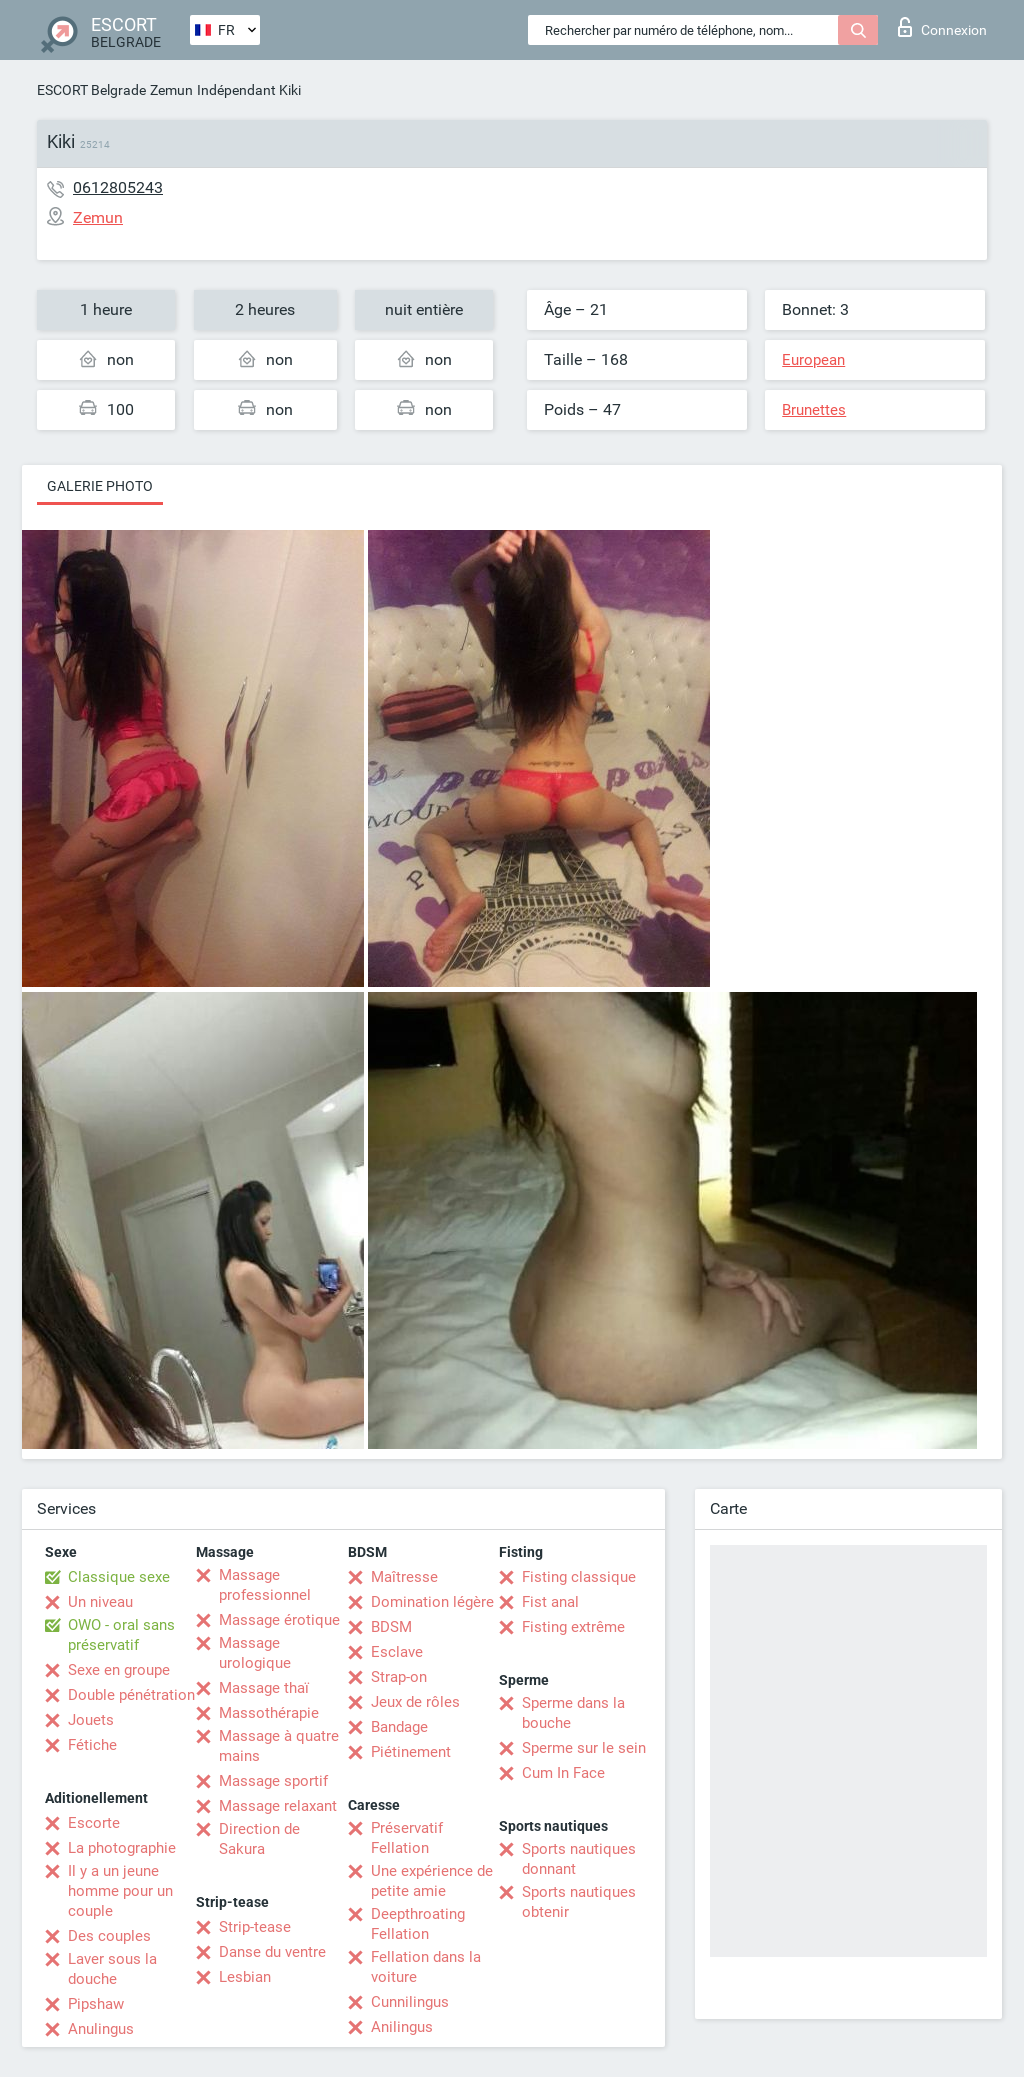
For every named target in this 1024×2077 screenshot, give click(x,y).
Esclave (397, 1652)
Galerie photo (100, 486)
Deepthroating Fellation (418, 1924)
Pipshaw (96, 2004)
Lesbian (245, 1977)
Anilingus (402, 2027)
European (813, 360)
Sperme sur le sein (584, 1748)
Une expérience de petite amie (432, 1881)
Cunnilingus (410, 2002)
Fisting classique (579, 1577)
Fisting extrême (573, 1627)
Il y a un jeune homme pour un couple (120, 1891)
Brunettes (814, 410)
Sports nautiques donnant (579, 1859)
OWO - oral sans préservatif (121, 1635)
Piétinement (411, 1752)
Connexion (942, 27)
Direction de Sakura (259, 1839)
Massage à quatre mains (279, 1746)
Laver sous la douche (112, 1969)
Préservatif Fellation (407, 1838)
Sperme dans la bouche (573, 1713)
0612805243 (118, 187)
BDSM (391, 1627)
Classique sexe (119, 1577)
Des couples (109, 1936)
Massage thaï (264, 1688)
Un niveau (100, 1602)
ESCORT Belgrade (91, 90)
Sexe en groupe (119, 1670)
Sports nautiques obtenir (579, 1902)
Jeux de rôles (415, 1702)
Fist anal (550, 1602)
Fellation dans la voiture (426, 1967)
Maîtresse (404, 1577)
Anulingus (101, 2029)
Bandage (399, 1727)
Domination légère (432, 1602)
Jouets (91, 1720)
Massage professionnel (265, 1585)
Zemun (171, 90)
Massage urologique (255, 1653)
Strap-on (399, 1677)
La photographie (122, 1848)
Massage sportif (273, 1781)
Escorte (94, 1823)
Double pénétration (131, 1695)
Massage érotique (279, 1620)
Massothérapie (269, 1713)
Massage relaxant (278, 1806)
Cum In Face (563, 1773)
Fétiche (92, 1745)
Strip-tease (255, 1927)
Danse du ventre (272, 1952)
